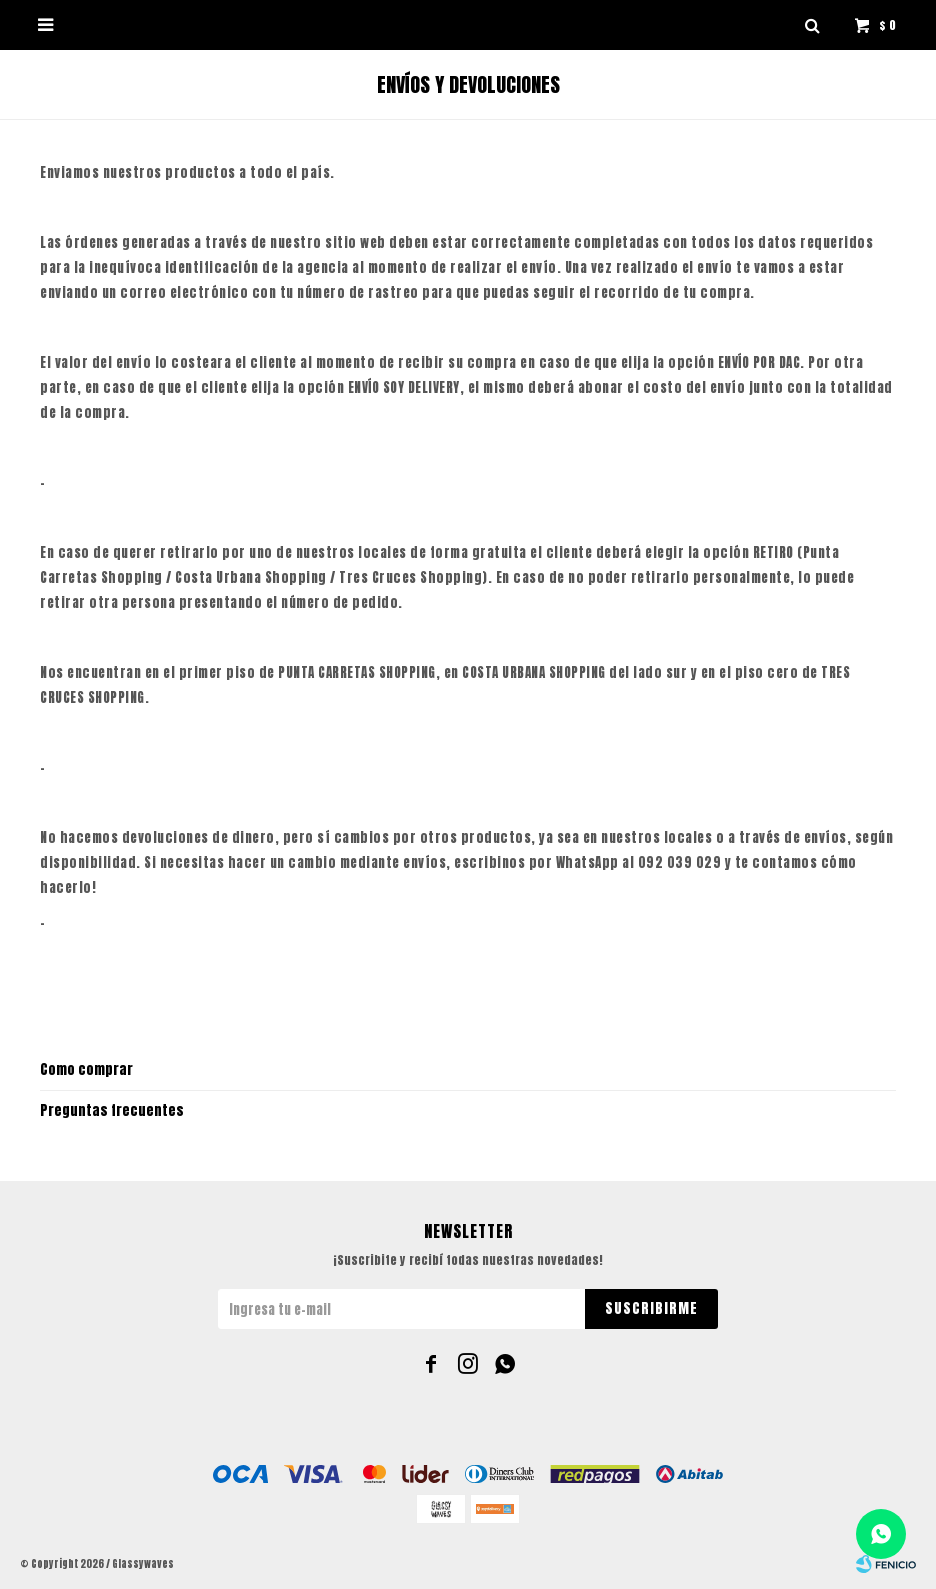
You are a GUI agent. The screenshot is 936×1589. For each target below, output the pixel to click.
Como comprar (86, 1069)
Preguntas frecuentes (112, 1110)
